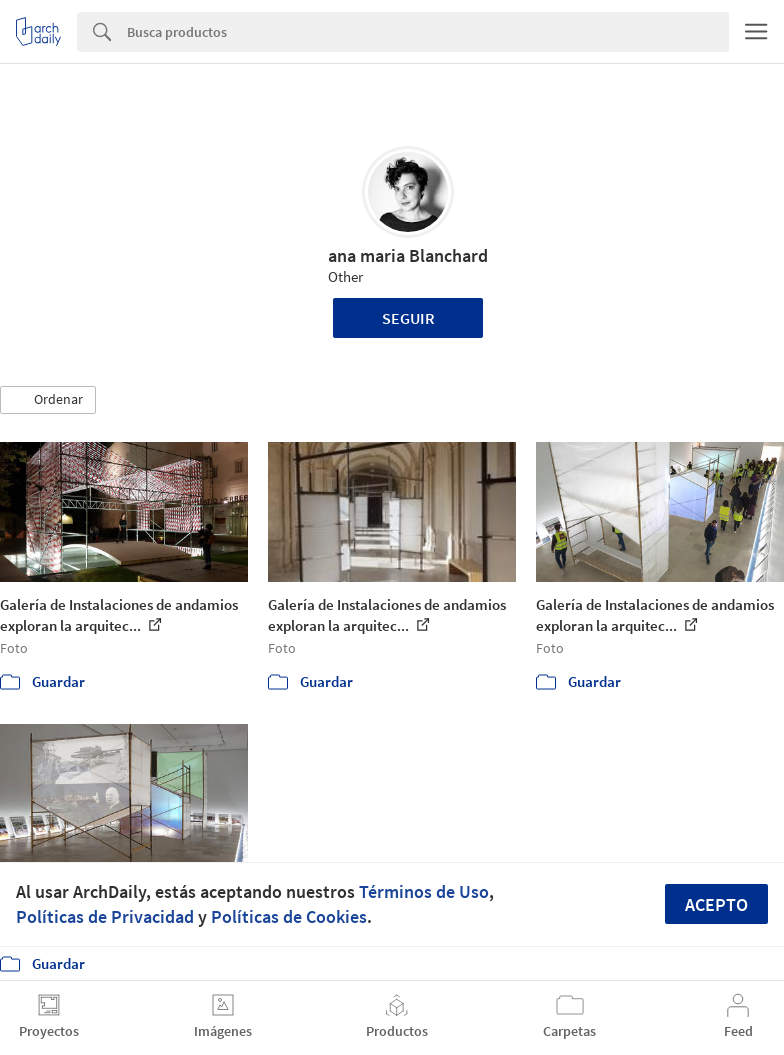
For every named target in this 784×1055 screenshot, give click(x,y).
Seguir (408, 318)
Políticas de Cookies (289, 916)
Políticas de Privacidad (105, 916)
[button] (48, 400)
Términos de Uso (424, 891)
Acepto (716, 904)
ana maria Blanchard (408, 255)
